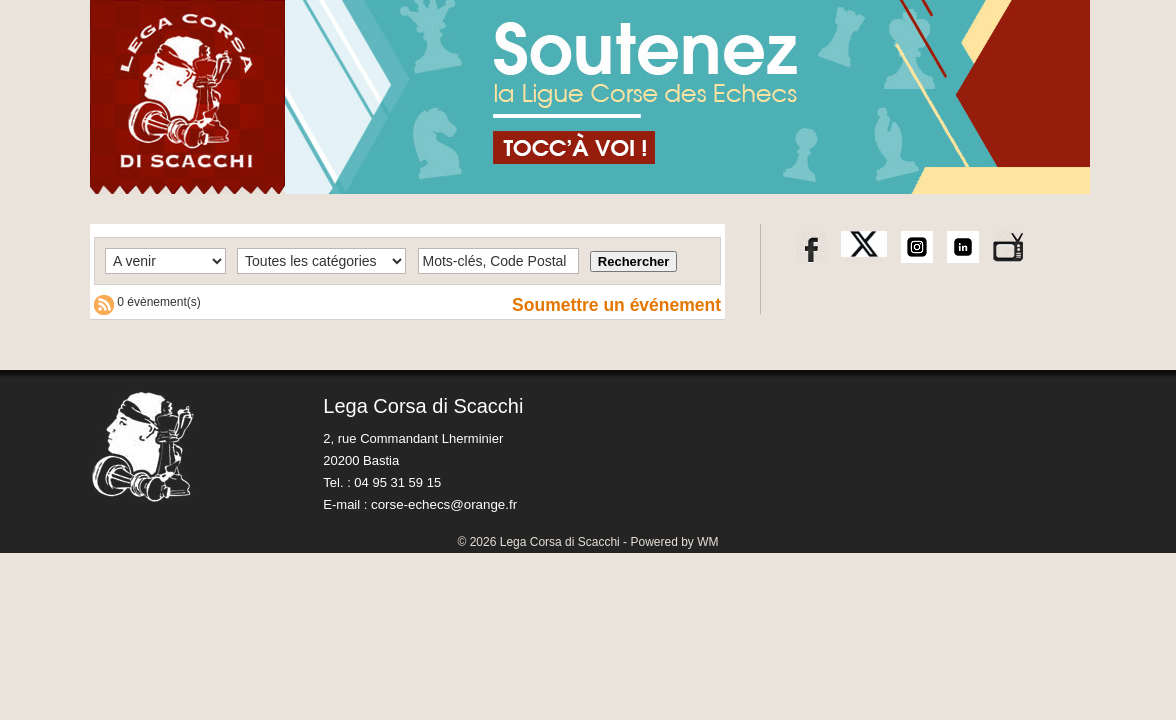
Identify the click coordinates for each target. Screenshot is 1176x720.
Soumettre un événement (613, 305)
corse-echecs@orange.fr (442, 504)
